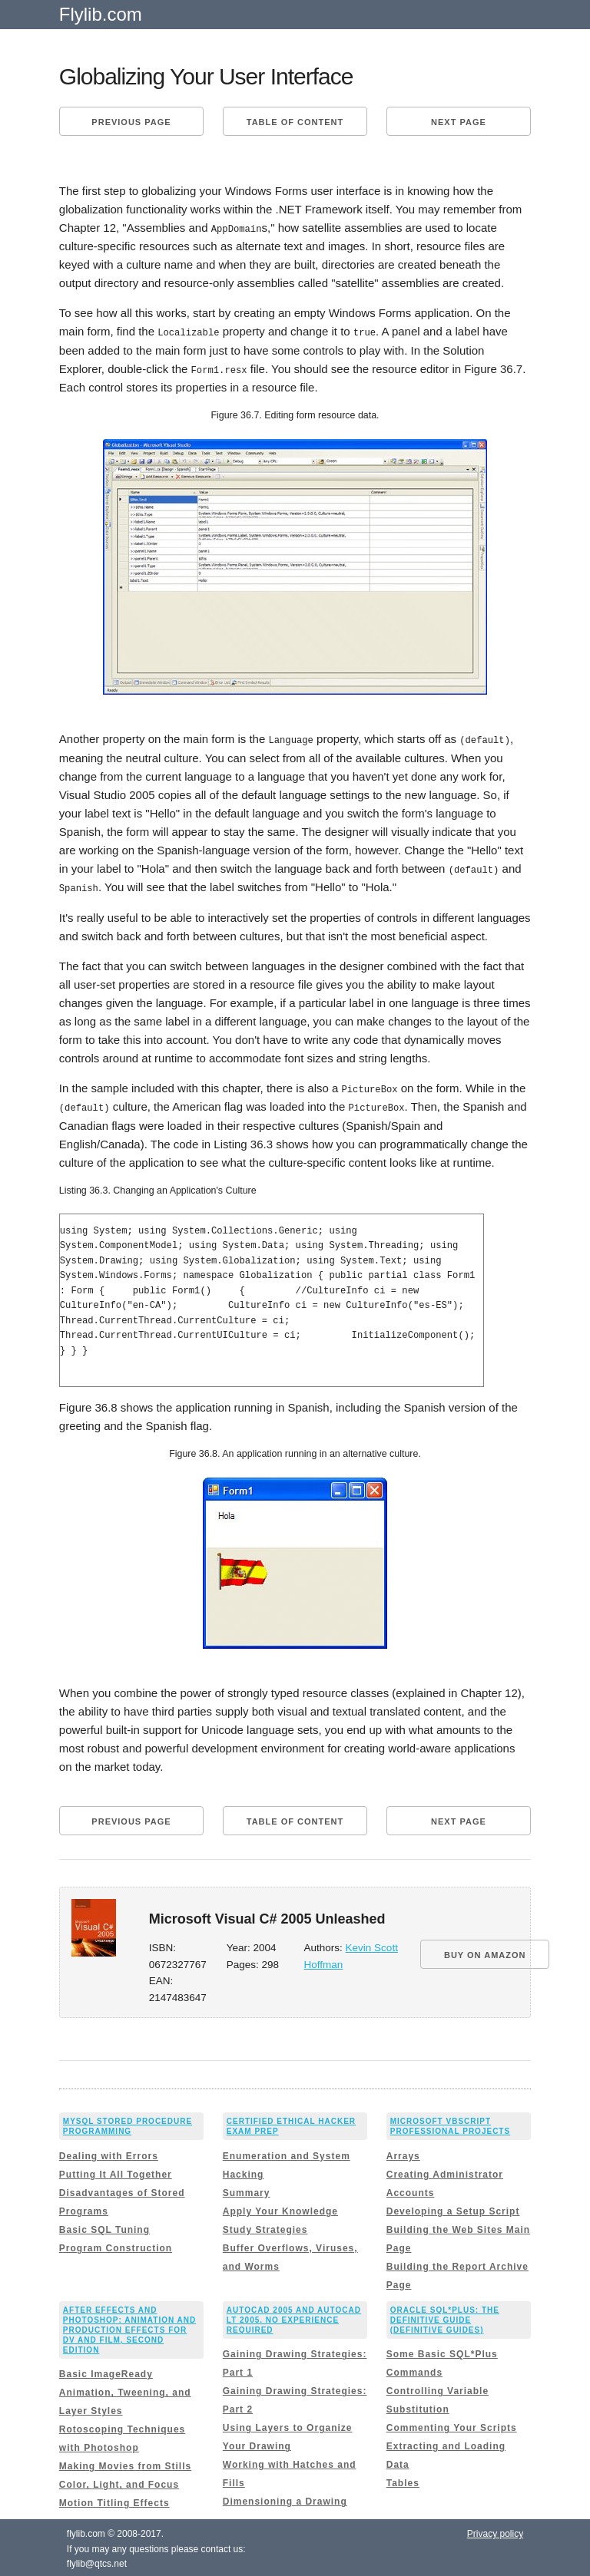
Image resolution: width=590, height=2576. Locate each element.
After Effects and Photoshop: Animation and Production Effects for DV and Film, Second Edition (129, 2327)
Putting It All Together (115, 2171)
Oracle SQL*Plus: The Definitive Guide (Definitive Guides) (444, 2317)
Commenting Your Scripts (451, 2424)
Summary (246, 2190)
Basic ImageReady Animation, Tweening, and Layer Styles (125, 2389)
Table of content (295, 122)
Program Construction (115, 2245)
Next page (458, 122)
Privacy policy (495, 2530)
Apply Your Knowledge (280, 2208)
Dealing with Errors (108, 2153)
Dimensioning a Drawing (285, 2498)
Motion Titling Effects (114, 2500)
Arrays (403, 2153)
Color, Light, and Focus (119, 2481)
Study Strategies (265, 2226)
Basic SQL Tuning (104, 2226)
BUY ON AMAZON (485, 1952)
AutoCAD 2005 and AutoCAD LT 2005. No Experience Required (294, 2317)
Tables (402, 2480)
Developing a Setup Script (453, 2208)
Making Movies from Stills (125, 2463)
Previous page (131, 122)
